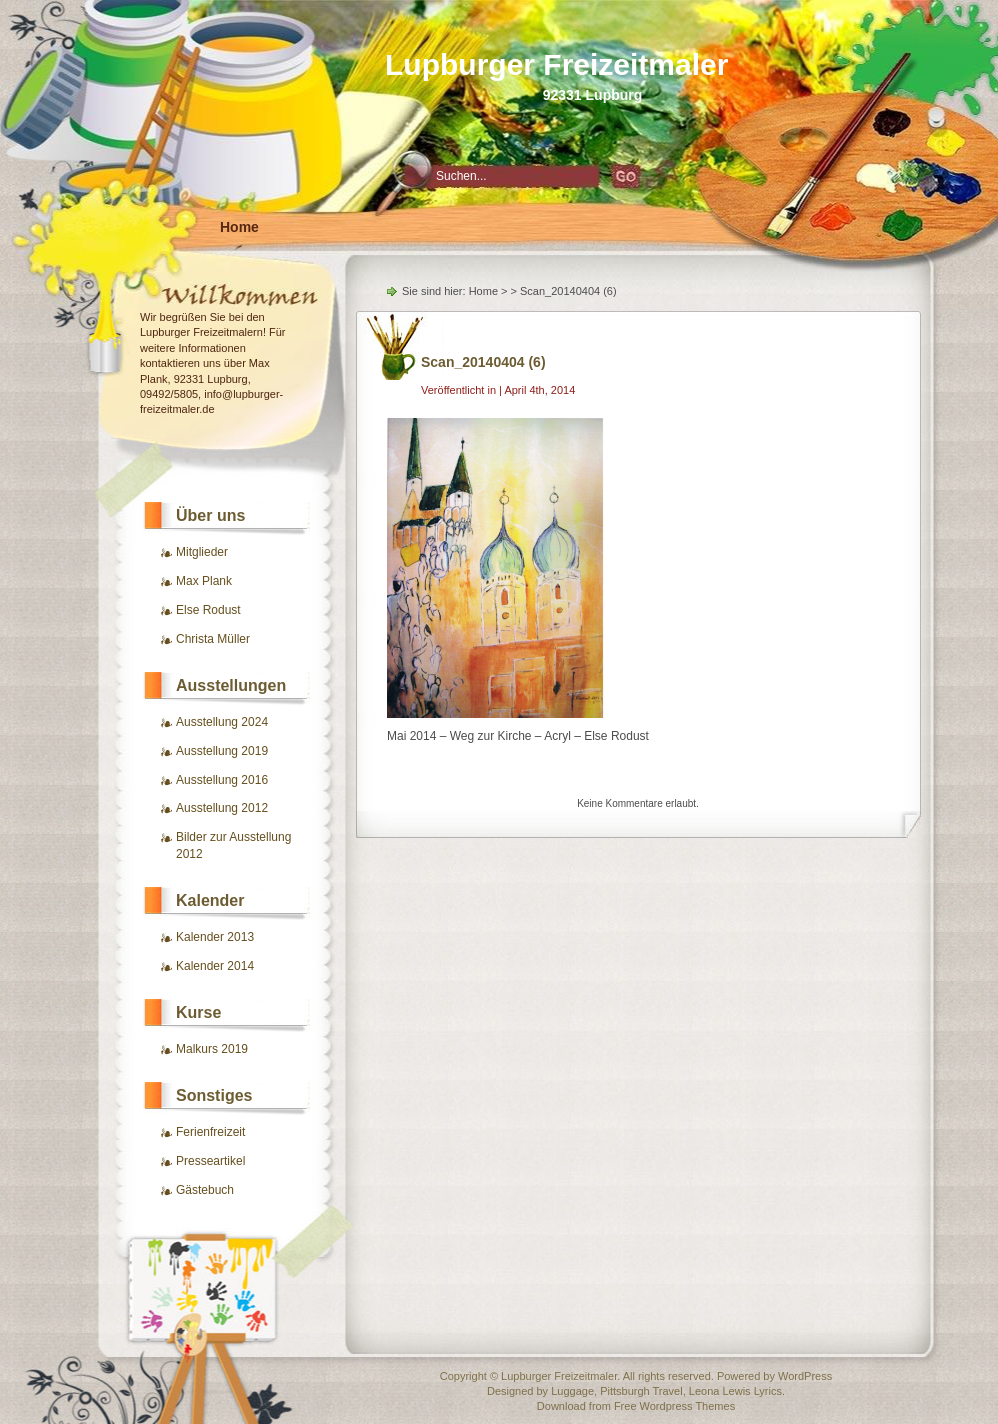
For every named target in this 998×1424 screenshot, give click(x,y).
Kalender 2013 (215, 937)
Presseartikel (210, 1161)
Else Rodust (208, 610)
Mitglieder (202, 552)
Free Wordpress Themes (674, 1406)
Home (239, 227)
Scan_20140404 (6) (483, 362)
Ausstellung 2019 (222, 751)
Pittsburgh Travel (641, 1391)
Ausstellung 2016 (222, 780)
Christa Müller (213, 639)
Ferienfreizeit (210, 1132)
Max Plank (204, 581)
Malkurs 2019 (212, 1049)
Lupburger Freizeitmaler (556, 64)
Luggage (572, 1391)
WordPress (805, 1376)
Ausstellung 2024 (222, 722)
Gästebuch (205, 1190)
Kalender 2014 (215, 966)
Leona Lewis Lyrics (735, 1391)
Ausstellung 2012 (222, 808)
